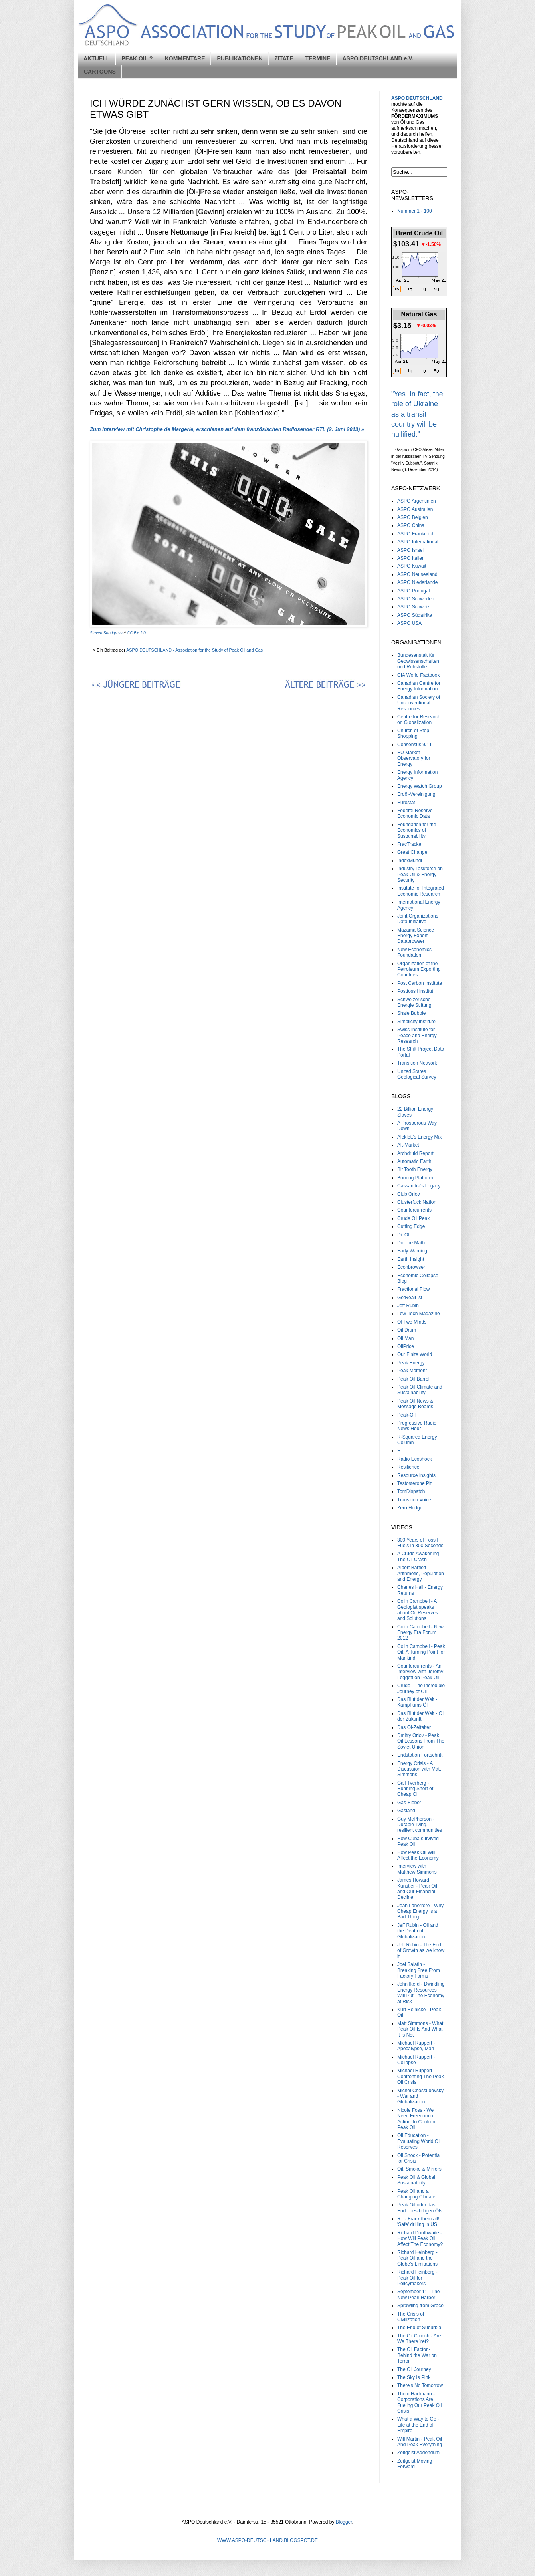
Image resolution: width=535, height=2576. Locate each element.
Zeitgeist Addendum (418, 2452)
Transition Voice (414, 1500)
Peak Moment (412, 1370)
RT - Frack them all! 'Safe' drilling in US (418, 2221)
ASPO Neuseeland (417, 574)
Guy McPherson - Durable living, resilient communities (419, 1824)
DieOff (404, 1235)
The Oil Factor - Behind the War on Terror (417, 2355)
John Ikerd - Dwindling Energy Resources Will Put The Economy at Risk (421, 1992)
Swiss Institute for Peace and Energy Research (417, 1035)
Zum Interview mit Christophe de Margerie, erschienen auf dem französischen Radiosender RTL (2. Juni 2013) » (227, 429)
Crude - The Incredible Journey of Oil (421, 1688)
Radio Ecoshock (414, 1459)
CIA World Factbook (418, 675)
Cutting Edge (411, 1226)
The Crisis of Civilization (410, 2316)
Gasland (406, 1810)
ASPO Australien (415, 509)
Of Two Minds (411, 1322)
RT (400, 1450)
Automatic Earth (414, 1161)
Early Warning (412, 1251)
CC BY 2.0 (136, 633)
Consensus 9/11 (414, 744)
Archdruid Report (415, 1153)
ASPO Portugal (413, 591)
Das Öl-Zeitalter (414, 1727)
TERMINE (317, 58)
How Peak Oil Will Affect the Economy (418, 1855)
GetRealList (409, 1297)
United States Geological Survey (416, 1074)
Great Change (412, 852)
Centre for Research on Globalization (418, 719)
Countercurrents (414, 1210)
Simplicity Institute (416, 1021)
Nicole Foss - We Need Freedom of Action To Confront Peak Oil (417, 2118)
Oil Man (405, 1338)
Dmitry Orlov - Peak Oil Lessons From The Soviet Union (420, 1741)
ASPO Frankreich (415, 534)
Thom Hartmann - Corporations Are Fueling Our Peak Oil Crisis (419, 2402)
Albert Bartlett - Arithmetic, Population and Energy (420, 1573)
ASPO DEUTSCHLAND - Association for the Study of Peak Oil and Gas (195, 650)
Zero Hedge (409, 1508)
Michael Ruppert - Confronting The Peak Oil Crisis (420, 2076)
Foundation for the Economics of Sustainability (416, 830)
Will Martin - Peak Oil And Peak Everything (419, 2441)
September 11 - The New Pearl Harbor (418, 2294)
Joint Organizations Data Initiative (417, 918)
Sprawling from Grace (420, 2305)
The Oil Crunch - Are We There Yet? (419, 2338)
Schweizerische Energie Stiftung (414, 1002)
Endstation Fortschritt (419, 1755)
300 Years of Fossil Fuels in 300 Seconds (420, 1542)
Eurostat (406, 802)
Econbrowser (411, 1267)
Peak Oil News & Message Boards (415, 1403)
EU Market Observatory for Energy (413, 758)
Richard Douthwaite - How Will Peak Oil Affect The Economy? (420, 2238)
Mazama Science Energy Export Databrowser (415, 935)
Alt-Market (408, 1145)
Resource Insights (416, 1475)
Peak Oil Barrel (413, 1379)
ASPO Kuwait (411, 566)
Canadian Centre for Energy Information (418, 686)
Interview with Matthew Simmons (417, 1868)
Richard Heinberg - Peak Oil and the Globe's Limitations (417, 2258)
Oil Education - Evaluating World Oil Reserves (419, 2141)
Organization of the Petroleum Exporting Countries (419, 969)
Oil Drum (406, 1330)
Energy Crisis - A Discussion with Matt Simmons (419, 1769)
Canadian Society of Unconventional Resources (418, 703)
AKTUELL (96, 58)
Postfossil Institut (415, 991)
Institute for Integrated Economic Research (420, 890)
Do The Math (411, 1243)
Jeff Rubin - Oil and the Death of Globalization (417, 1931)
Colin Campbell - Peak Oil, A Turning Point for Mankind (421, 1652)
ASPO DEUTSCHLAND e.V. (377, 58)
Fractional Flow (413, 1289)
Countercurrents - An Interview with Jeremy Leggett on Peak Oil (420, 1671)
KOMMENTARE (185, 58)
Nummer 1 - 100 (414, 211)
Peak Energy (411, 1363)
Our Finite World (414, 1354)
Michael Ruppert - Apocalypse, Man (416, 2045)
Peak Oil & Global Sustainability (416, 2180)
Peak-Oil (406, 1415)
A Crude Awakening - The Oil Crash (419, 1556)
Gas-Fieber (409, 1802)
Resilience (408, 1467)
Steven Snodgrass (106, 633)
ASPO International (417, 542)
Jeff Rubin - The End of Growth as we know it (420, 1950)
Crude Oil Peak (413, 1218)
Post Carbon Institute (419, 983)
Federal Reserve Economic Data (415, 813)
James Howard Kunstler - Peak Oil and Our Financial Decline (417, 1888)
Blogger (344, 2522)
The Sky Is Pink (413, 2377)
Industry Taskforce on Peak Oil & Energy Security (420, 874)
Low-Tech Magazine (418, 1313)
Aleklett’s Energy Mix (419, 1137)
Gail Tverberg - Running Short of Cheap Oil (415, 1788)
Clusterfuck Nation (416, 1202)
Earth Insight (410, 1259)
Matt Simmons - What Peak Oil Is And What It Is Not (420, 2029)
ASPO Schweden (415, 599)
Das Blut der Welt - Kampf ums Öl (417, 1702)
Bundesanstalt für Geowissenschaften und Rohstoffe (418, 661)
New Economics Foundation (414, 952)
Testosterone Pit (414, 1483)
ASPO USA (409, 623)
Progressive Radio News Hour (416, 1425)
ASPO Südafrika (414, 615)
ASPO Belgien (412, 517)
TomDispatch (411, 1491)
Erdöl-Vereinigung (416, 794)
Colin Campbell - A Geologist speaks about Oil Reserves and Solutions (417, 1609)
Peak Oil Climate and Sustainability (419, 1389)
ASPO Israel (410, 550)
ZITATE (284, 58)
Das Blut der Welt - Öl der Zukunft (420, 1716)
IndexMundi (409, 860)
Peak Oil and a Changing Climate (416, 2194)
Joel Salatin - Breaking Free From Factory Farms (418, 1970)
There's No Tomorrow (420, 2385)
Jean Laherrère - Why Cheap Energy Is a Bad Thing (420, 1911)
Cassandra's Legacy (418, 1186)
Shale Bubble (411, 1013)
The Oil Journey (414, 2369)
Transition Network (417, 1063)
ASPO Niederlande (417, 582)
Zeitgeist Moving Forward (414, 2463)
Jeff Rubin (408, 1305)
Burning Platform (415, 1178)
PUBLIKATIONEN (239, 58)
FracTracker (410, 844)
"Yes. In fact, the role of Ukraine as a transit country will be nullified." (417, 414)
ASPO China (410, 525)
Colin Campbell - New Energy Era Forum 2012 (420, 1632)
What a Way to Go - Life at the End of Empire (418, 2424)
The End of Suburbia (419, 2327)
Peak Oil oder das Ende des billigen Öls (419, 2207)
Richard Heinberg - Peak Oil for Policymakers (417, 2277)
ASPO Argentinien (416, 501)
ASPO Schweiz (413, 607)
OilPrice (405, 1346)
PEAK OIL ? (137, 58)
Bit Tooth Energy (414, 1169)
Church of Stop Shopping (413, 733)
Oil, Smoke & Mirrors (419, 2169)
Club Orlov (408, 1194)
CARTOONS (100, 71)
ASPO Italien (411, 558)
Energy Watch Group (419, 786)
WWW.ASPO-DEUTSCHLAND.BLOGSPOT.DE (267, 2540)
